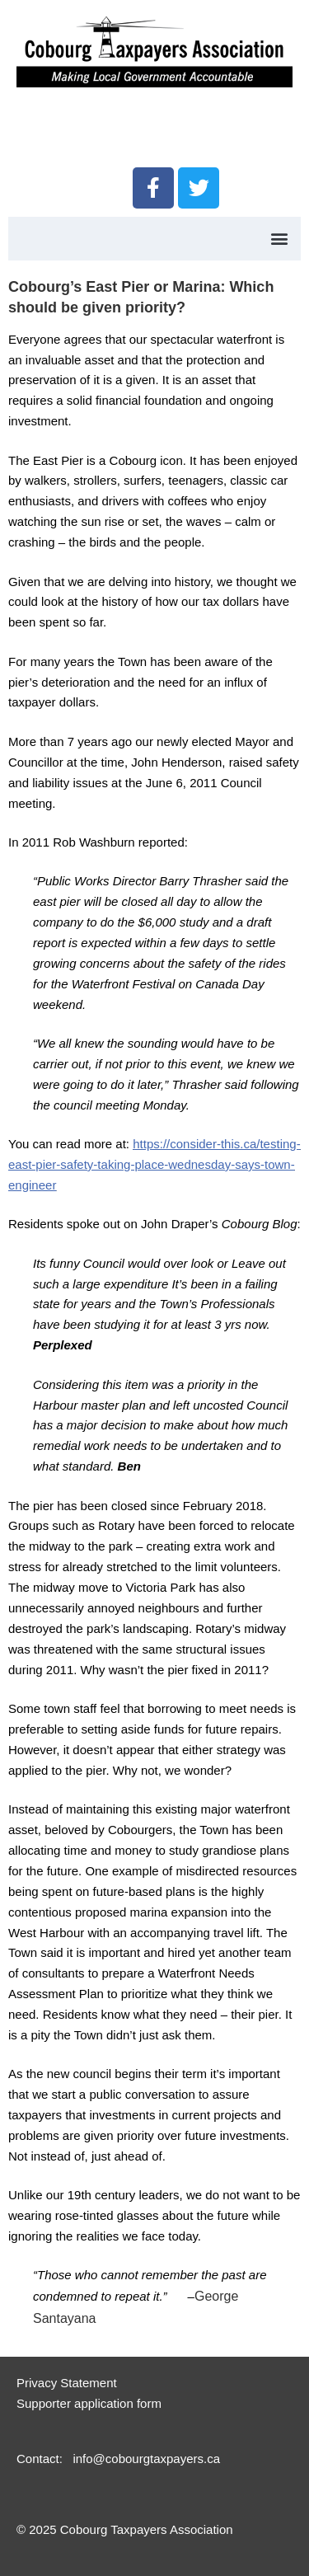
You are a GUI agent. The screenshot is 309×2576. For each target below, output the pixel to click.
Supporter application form (89, 2403)
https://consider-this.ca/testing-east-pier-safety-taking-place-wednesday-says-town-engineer (154, 1164)
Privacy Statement (66, 2383)
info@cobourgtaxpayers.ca (146, 2459)
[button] (279, 238)
